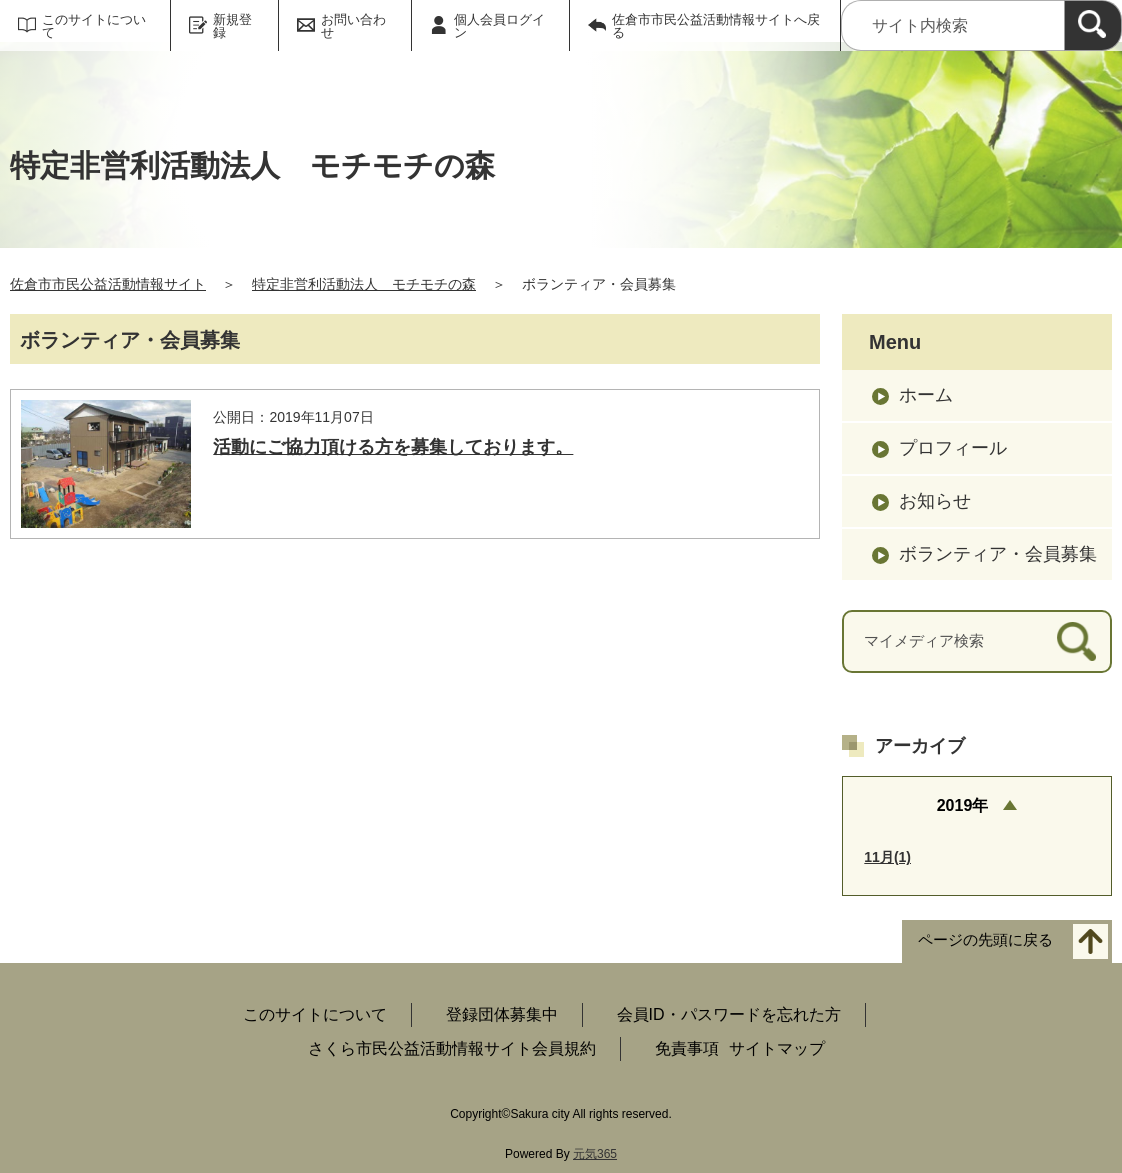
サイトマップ (777, 1048)
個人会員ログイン (499, 26)
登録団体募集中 (502, 1014)
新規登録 (232, 26)
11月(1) (887, 857)
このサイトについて (94, 26)
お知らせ (935, 501)
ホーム (926, 395)
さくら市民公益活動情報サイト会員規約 (452, 1048)
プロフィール (953, 448)
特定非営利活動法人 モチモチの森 (364, 284)
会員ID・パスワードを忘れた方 (729, 1014)
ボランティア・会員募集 (998, 554)
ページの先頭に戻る (985, 940)
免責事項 (687, 1048)
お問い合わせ (353, 26)
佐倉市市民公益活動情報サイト (108, 284)
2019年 (963, 805)
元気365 (595, 1154)
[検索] (1093, 25)
